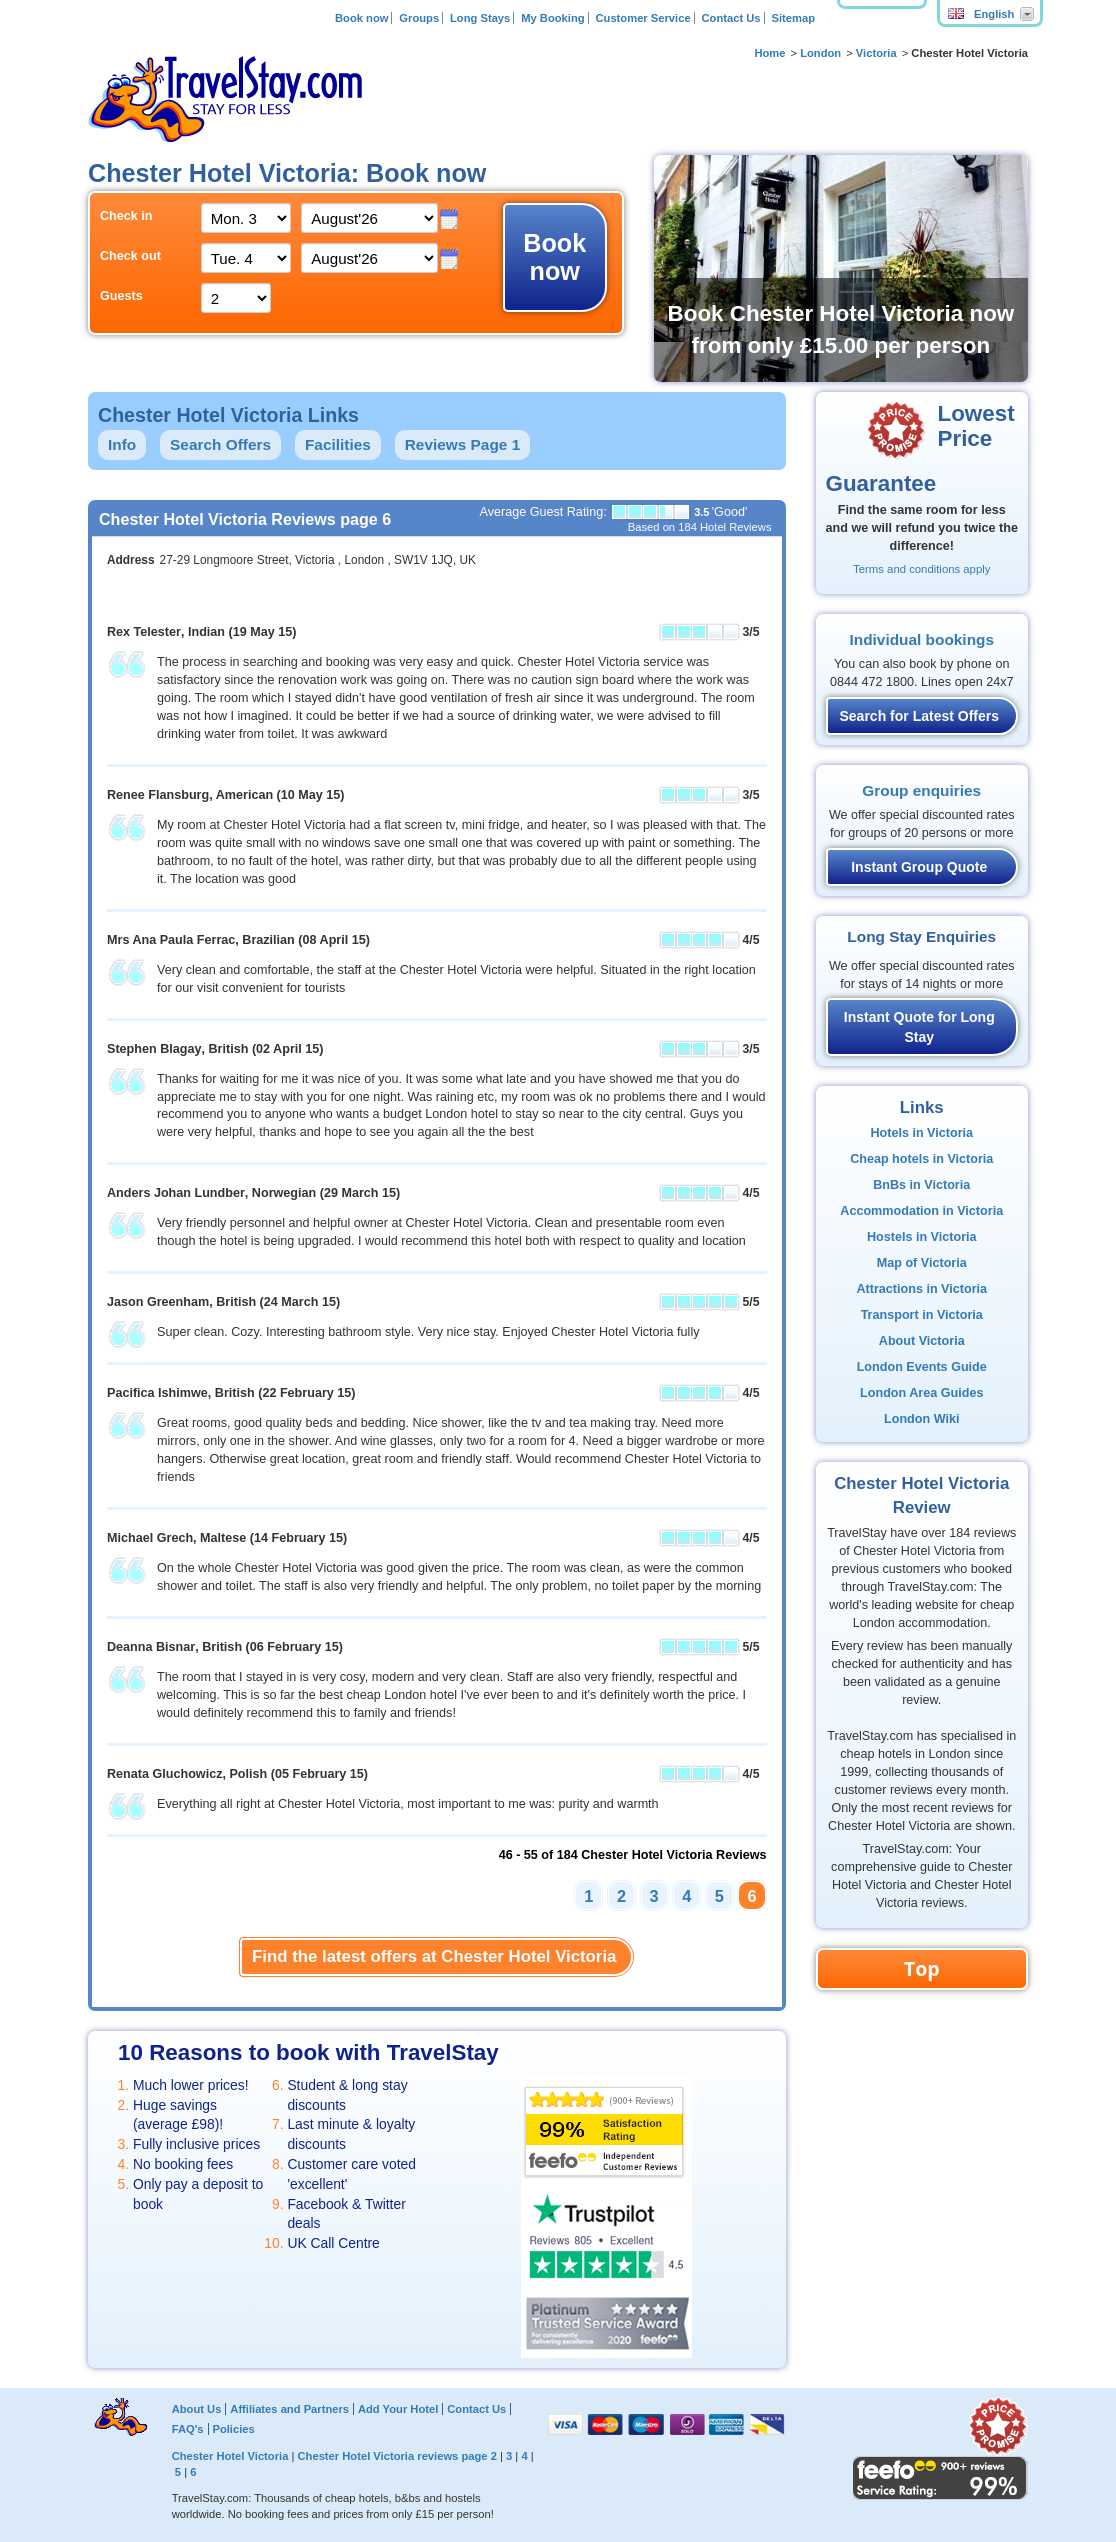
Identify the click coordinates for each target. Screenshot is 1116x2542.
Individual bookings (921, 639)
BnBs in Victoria (921, 1185)
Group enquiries (921, 790)
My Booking (552, 18)
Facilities (338, 444)
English (981, 14)
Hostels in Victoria (922, 1237)
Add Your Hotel (398, 2409)
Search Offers (220, 444)
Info (122, 444)
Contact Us (731, 18)
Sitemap (793, 18)
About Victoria (922, 1341)
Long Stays (480, 18)
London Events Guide (922, 1367)
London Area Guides (921, 1393)
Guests (121, 296)
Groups (419, 18)
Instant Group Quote (919, 867)
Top (922, 1968)
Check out (130, 256)
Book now (361, 18)
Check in (126, 216)
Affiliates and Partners (289, 2409)
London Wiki (921, 1419)
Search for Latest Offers (920, 716)
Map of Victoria (922, 1263)
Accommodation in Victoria (921, 1211)
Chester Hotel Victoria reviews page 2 (397, 2456)
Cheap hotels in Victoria (921, 1159)
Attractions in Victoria (921, 1289)
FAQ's (188, 2429)
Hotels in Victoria (921, 1133)
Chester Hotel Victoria (230, 2456)
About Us (197, 2409)
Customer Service (642, 18)
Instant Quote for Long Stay (919, 1027)
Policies (233, 2429)
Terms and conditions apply (921, 569)
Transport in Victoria (922, 1315)
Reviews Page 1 (463, 444)
